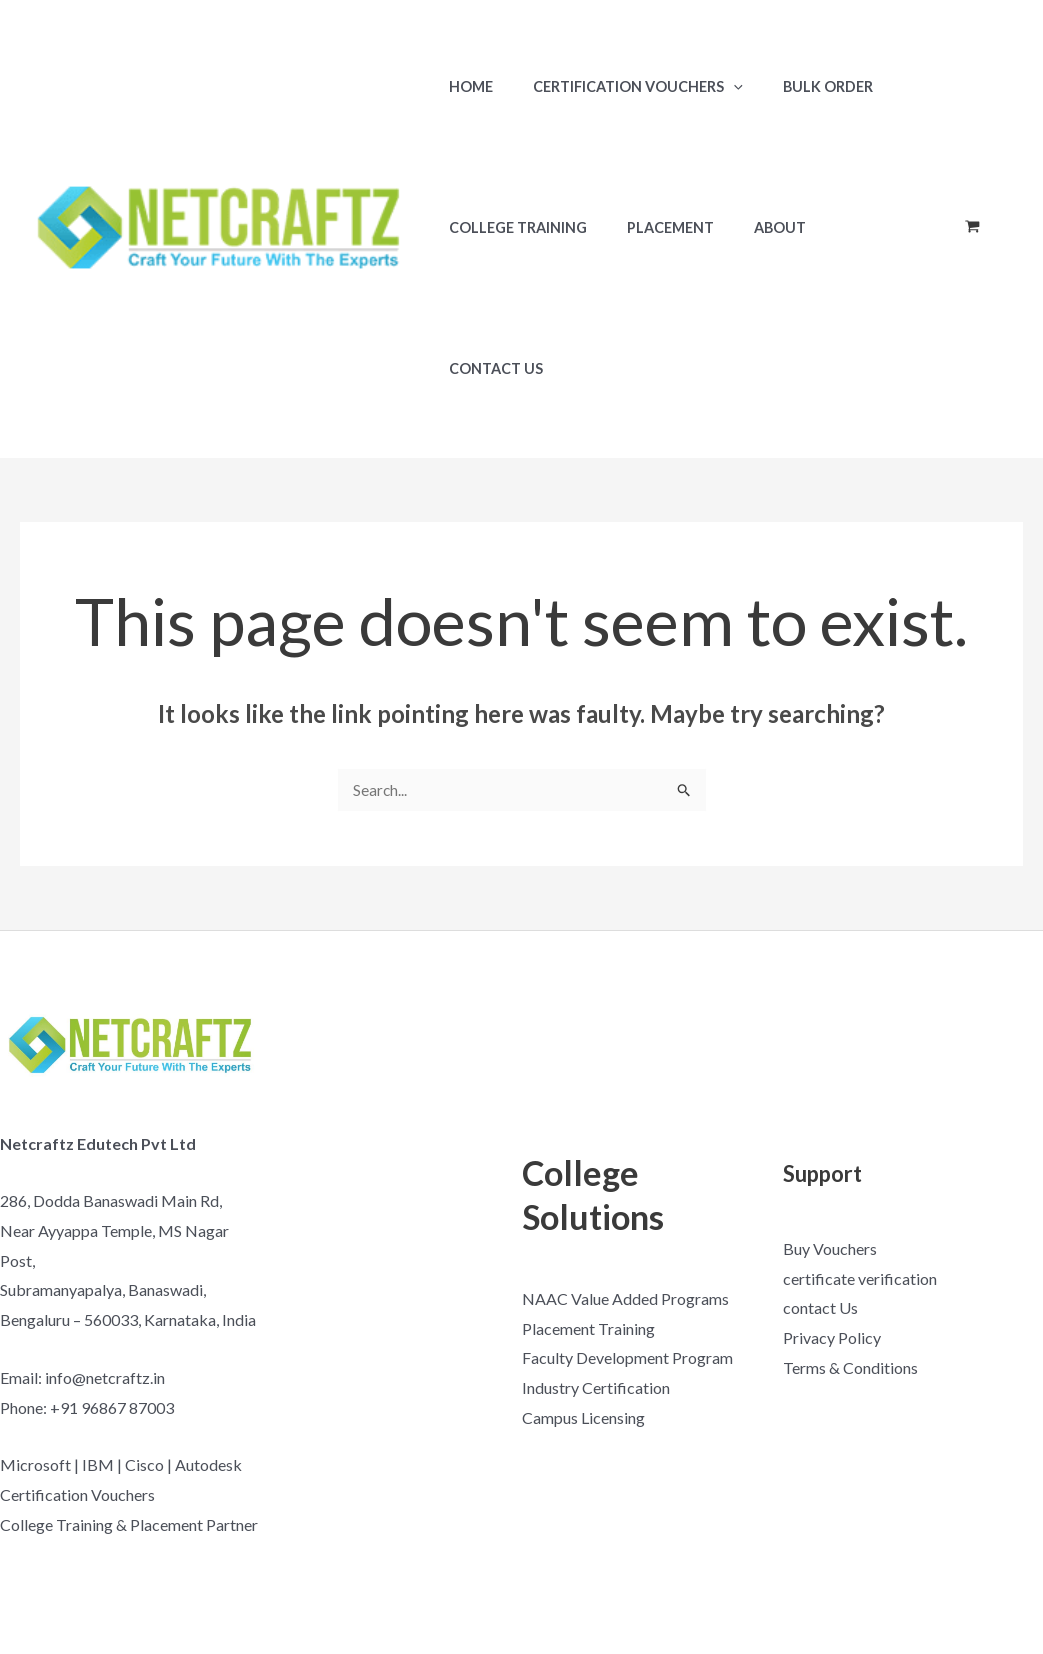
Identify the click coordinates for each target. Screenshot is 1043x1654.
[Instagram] (969, 1569)
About (752, 227)
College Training (512, 227)
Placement (653, 227)
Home (465, 86)
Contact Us (854, 227)
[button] (716, 86)
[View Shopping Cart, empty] (972, 157)
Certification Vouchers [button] (621, 86)
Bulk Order (800, 86)
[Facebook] (871, 1569)
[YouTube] (920, 1569)
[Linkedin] (1021, 1612)
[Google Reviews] (1018, 1569)
